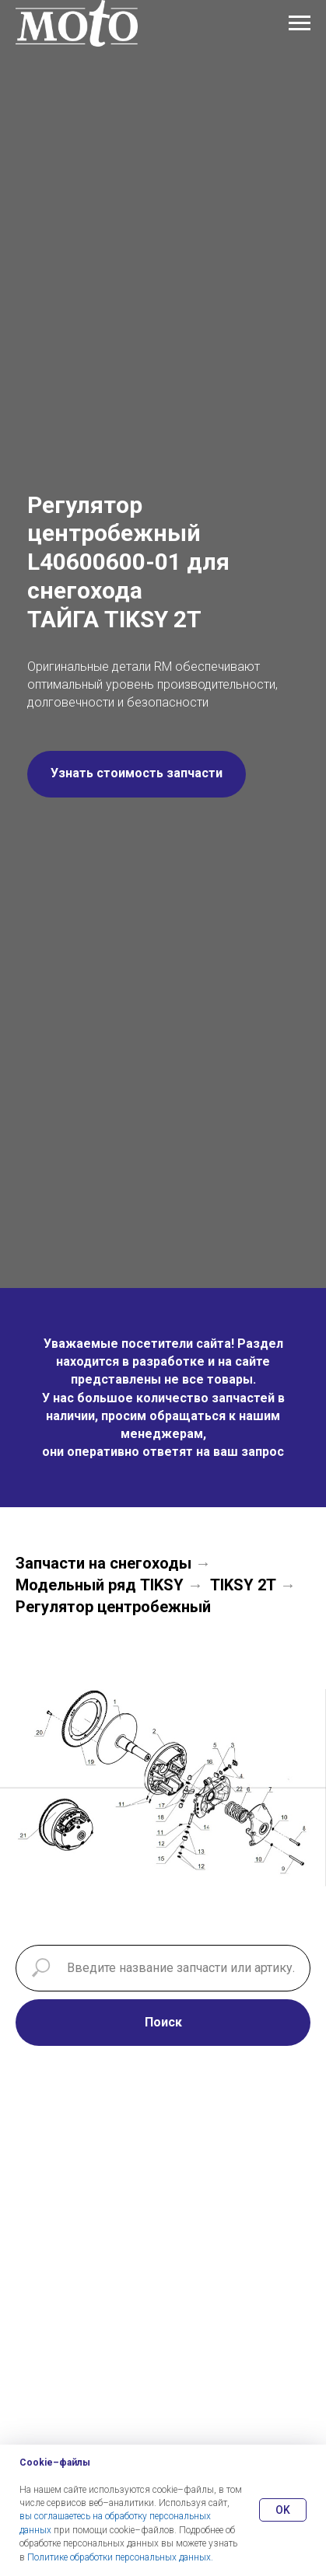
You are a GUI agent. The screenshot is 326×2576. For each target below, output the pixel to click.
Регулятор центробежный (113, 1606)
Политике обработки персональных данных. (120, 2557)
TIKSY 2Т (243, 1585)
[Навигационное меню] (299, 23)
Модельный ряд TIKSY (100, 1585)
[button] (136, 774)
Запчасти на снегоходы (103, 1563)
